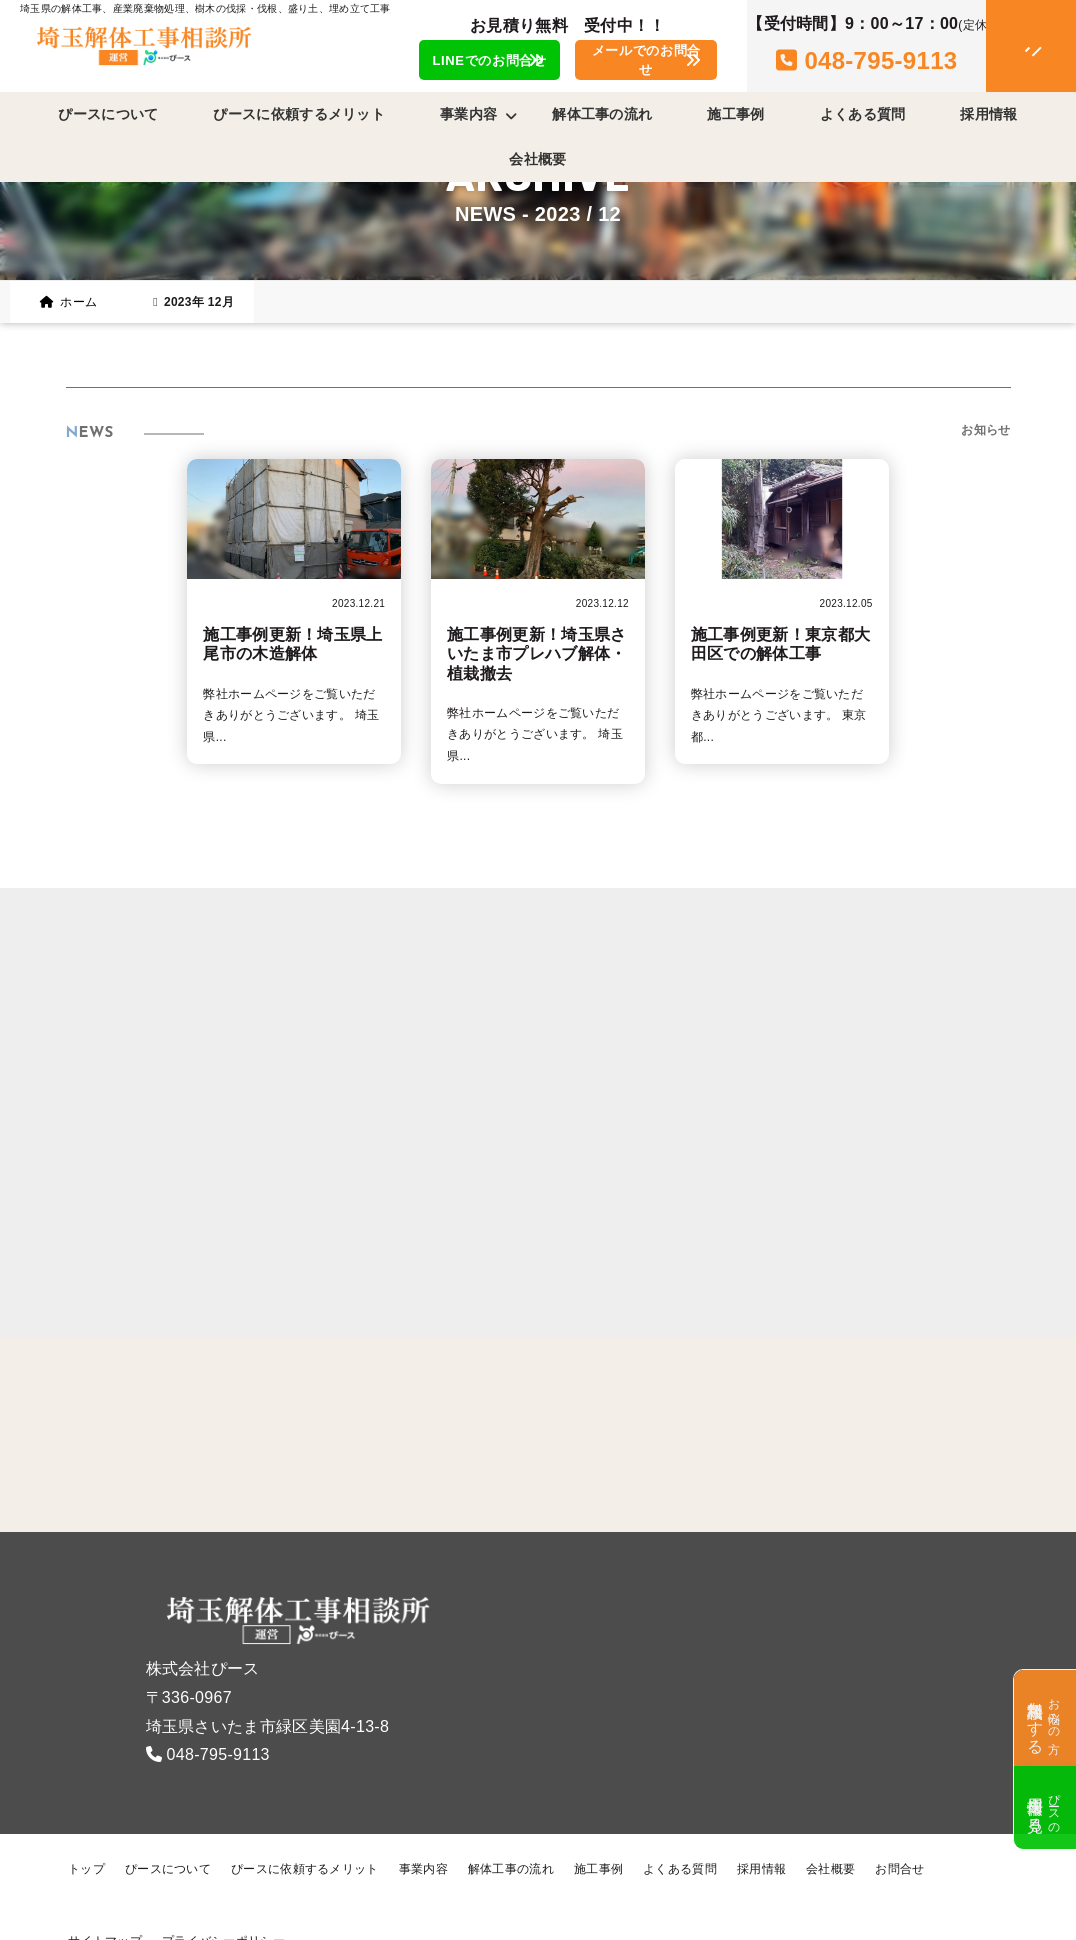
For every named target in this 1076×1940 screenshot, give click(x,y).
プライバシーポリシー (223, 1904)
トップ (86, 1832)
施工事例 (735, 114)
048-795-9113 (218, 1717)
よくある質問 (863, 114)
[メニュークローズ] (1007, 47)
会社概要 (537, 159)
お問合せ (899, 1832)
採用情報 (988, 114)
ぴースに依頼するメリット (299, 114)
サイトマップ (105, 1904)
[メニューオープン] (1002, 42)
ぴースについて (108, 114)
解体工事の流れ (602, 114)
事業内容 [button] (478, 115)
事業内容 (423, 1832)
